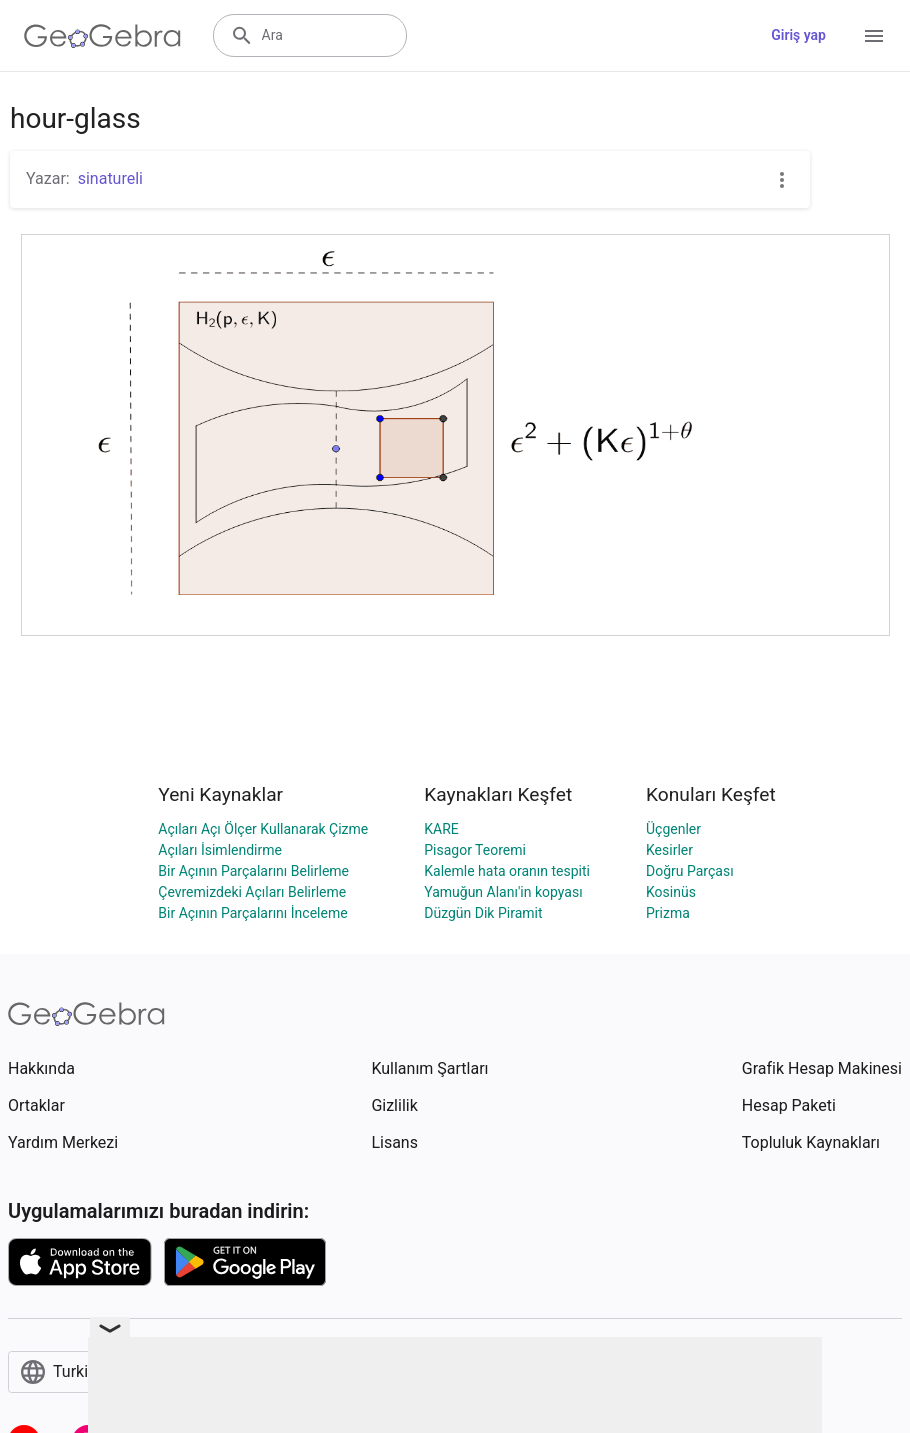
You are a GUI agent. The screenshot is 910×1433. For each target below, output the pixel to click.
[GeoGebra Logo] (102, 36)
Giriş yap (798, 35)
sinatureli (110, 178)
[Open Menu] (874, 36)
